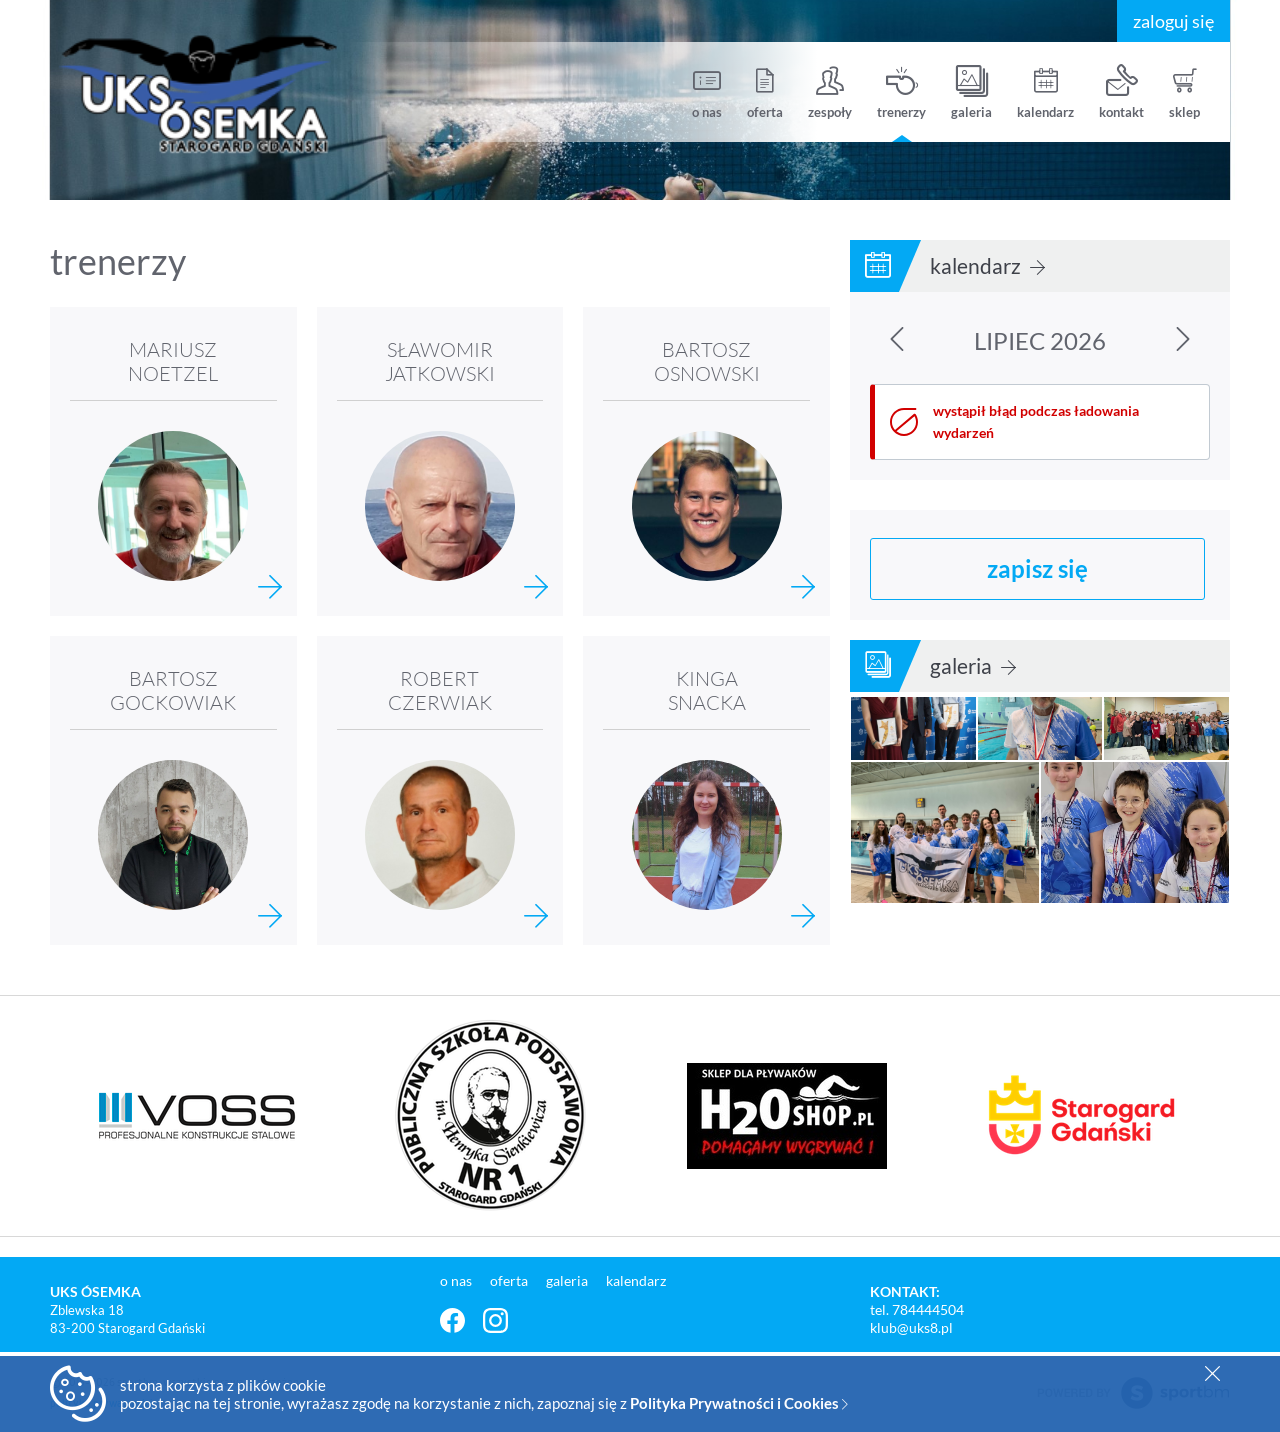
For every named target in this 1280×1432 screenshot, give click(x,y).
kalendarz (1045, 92)
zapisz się (1037, 568)
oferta (765, 92)
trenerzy (901, 92)
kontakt (1121, 92)
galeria (971, 92)
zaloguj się (1173, 21)
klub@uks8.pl (911, 1327)
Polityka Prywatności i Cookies (739, 1403)
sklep (1184, 92)
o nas (707, 92)
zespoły (830, 92)
